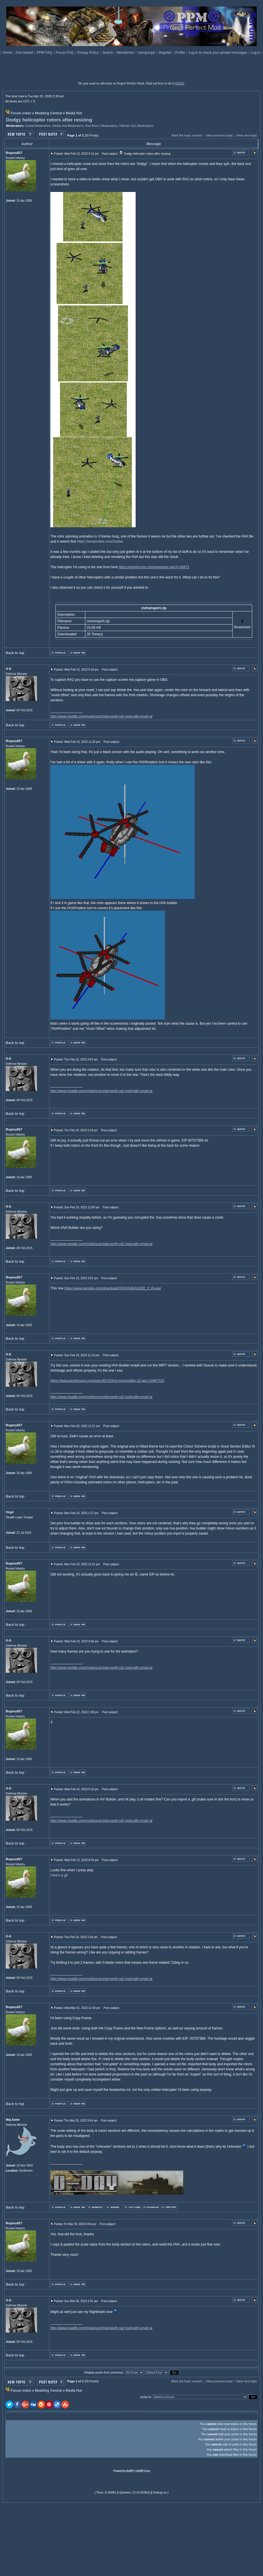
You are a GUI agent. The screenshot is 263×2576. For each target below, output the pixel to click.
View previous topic (219, 135)
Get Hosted (25, 53)
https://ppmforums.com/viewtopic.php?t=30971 (154, 567)
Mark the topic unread (186, 135)
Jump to (145, 2397)
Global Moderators (38, 125)
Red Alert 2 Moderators (101, 125)
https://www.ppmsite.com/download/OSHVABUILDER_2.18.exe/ (113, 1288)
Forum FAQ (65, 53)
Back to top (15, 653)
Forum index (21, 113)
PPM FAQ (45, 53)
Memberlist (125, 53)
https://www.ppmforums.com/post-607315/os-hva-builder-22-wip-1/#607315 (107, 1381)
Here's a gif (58, 1875)
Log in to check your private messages (218, 53)
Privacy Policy (88, 53)
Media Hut (74, 113)
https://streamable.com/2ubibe (100, 541)
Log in (255, 53)
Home (8, 53)
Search (108, 53)
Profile (180, 53)
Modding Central (48, 113)
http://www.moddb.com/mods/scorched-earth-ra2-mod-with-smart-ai (101, 716)
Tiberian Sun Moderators (136, 125)
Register (166, 53)
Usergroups (146, 53)
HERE (179, 83)
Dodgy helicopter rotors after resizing (49, 120)
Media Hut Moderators (68, 125)
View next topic (246, 135)
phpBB (129, 2470)
